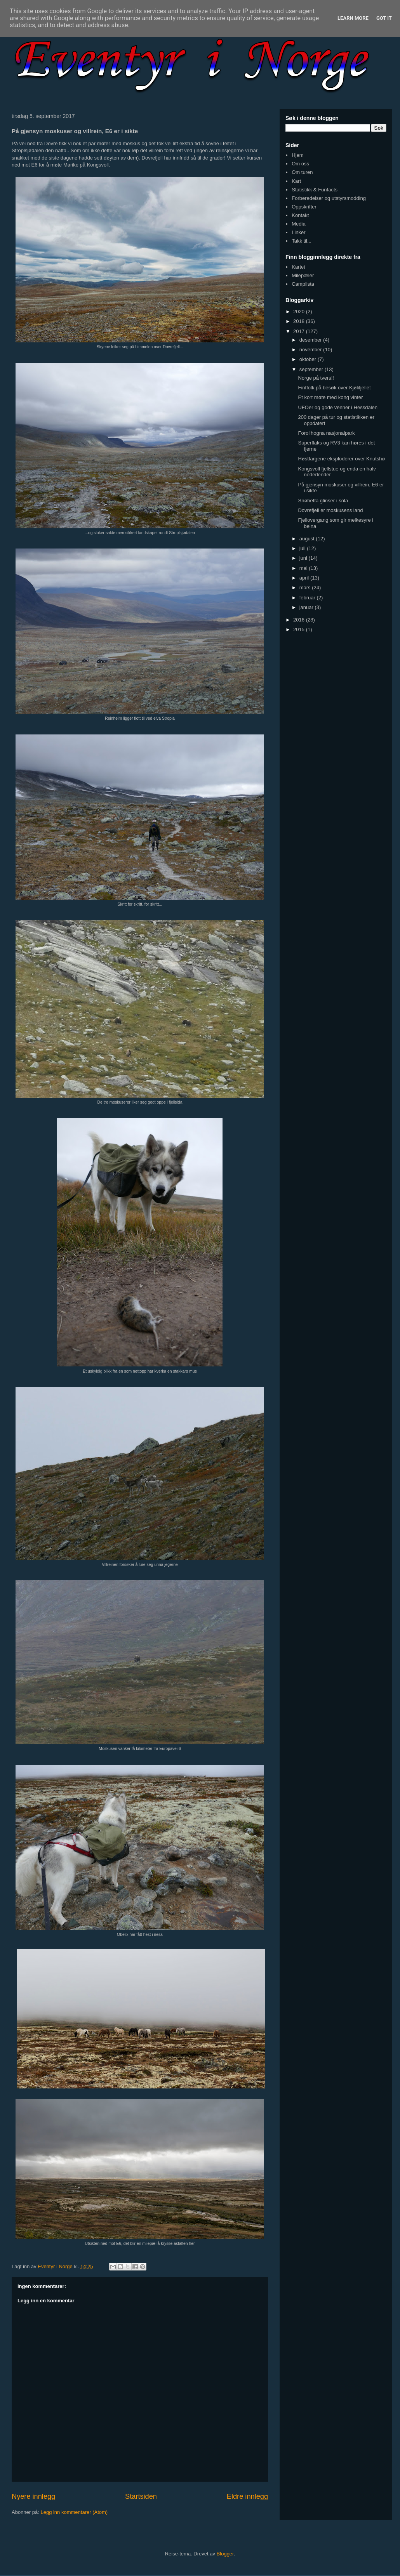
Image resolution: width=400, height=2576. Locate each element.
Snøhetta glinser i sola (323, 500)
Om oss (300, 164)
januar (307, 607)
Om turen (302, 172)
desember (311, 340)
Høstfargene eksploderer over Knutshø (341, 459)
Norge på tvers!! (316, 378)
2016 (299, 620)
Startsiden (141, 2496)
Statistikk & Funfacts (314, 190)
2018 (299, 321)
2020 (299, 311)
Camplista (303, 284)
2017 (299, 331)
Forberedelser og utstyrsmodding (329, 198)
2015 (299, 629)
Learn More (353, 18)
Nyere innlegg (33, 2496)
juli (303, 548)
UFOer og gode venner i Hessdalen (337, 407)
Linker (298, 232)
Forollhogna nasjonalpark (326, 433)
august (307, 539)
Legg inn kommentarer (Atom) (74, 2512)
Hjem (297, 155)
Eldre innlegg (247, 2496)
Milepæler (303, 275)
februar (308, 598)
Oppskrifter (304, 207)
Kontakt (300, 215)
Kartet (298, 267)
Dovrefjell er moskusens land (330, 510)
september (312, 369)
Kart (296, 181)
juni (304, 558)
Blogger (225, 2554)
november (311, 349)
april (304, 578)
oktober (308, 359)
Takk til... (301, 241)
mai (304, 568)
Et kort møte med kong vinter (330, 397)
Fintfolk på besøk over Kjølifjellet (334, 388)
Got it (384, 18)
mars (305, 587)
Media (298, 224)
